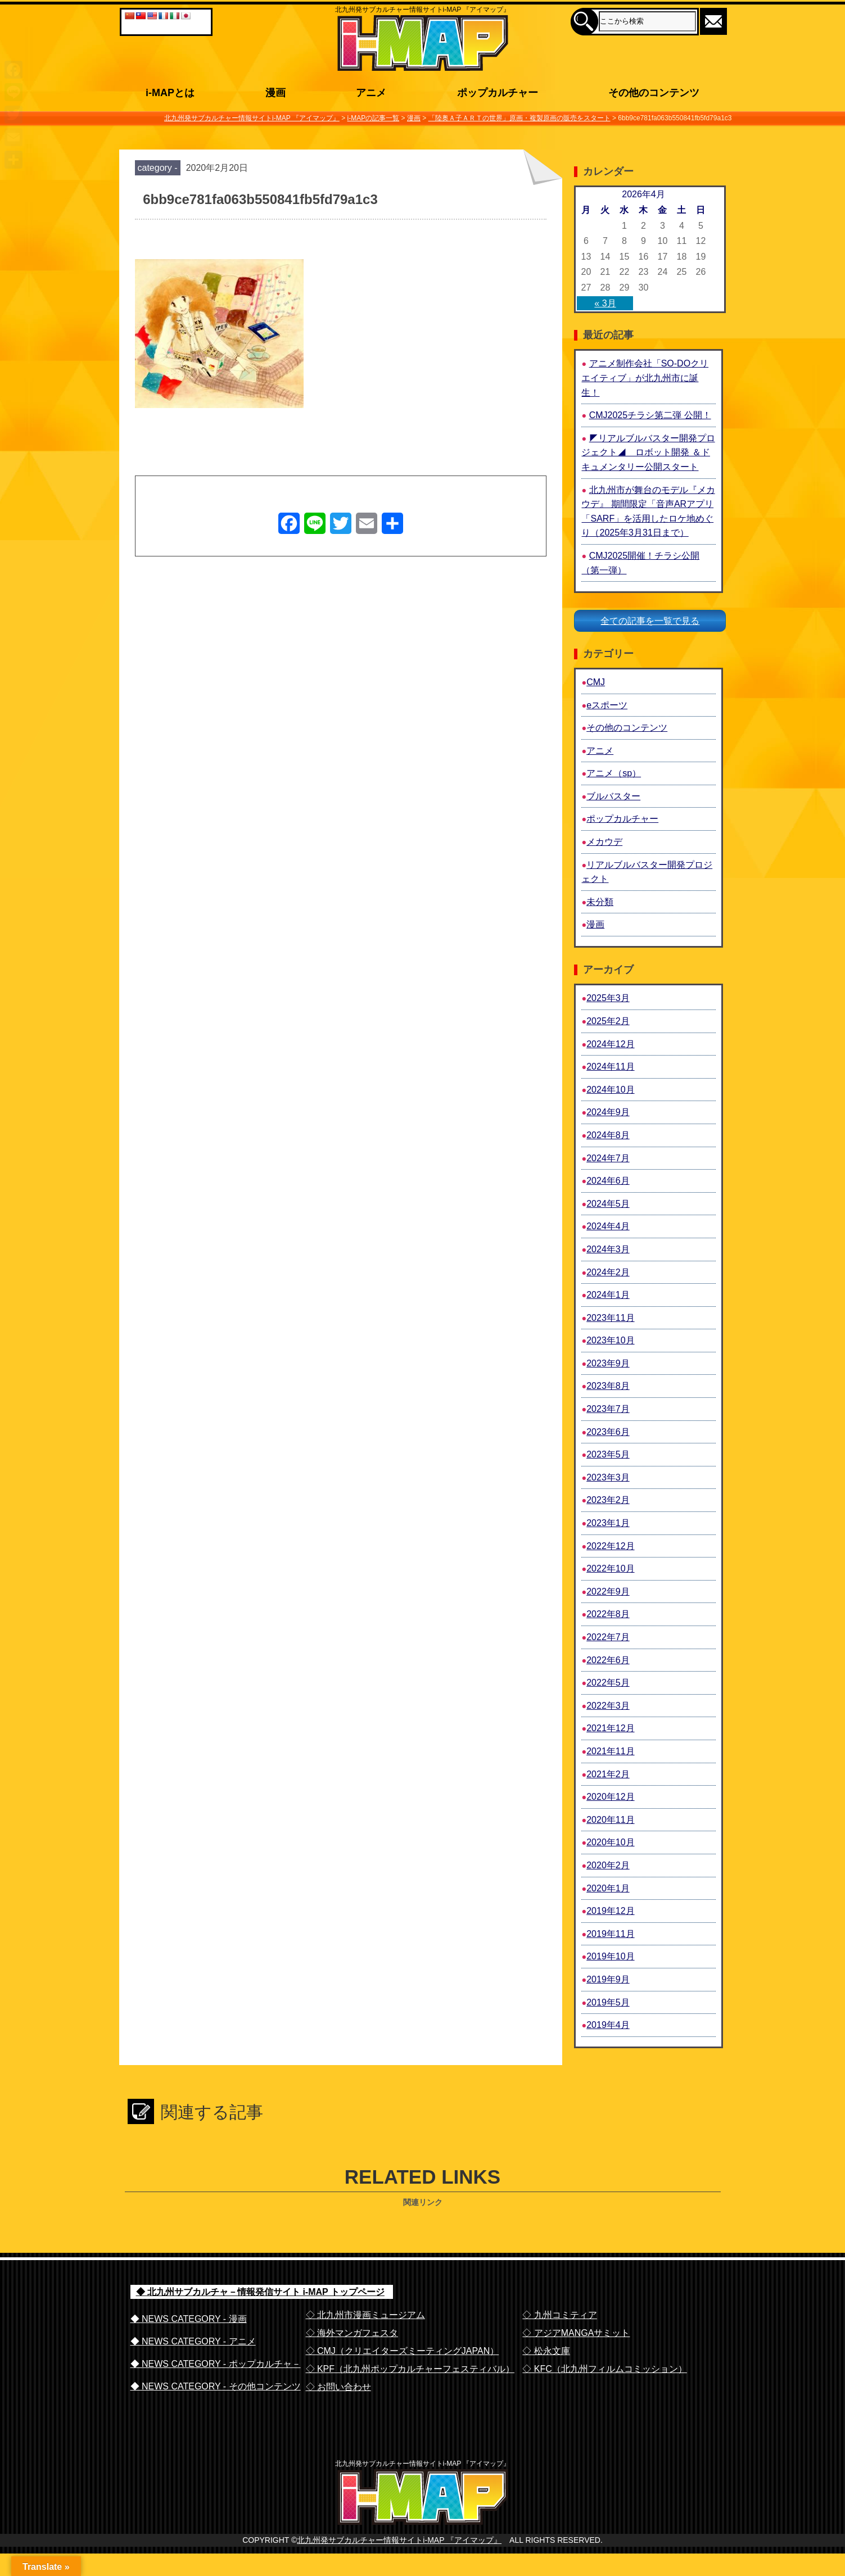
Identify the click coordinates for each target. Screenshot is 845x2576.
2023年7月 (608, 1409)
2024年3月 (608, 1249)
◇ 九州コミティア (559, 2315)
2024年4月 (608, 1226)
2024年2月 (608, 1272)
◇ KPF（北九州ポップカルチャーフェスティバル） (410, 2369)
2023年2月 (608, 1500)
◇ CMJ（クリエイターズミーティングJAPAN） (402, 2351)
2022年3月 (608, 1705)
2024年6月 (608, 1180)
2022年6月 (608, 1660)
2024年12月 (610, 1044)
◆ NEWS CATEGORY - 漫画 (188, 2319)
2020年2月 (608, 1865)
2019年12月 (610, 1911)
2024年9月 (608, 1112)
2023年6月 (608, 1432)
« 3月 (605, 303)
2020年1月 (608, 1888)
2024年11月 (610, 1066)
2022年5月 (608, 1682)
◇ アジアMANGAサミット (576, 2333)
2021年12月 (610, 1728)
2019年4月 (608, 2025)
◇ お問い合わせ (338, 2387)
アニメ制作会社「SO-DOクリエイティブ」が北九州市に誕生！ (644, 378)
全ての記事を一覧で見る (649, 621)
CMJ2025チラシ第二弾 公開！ (650, 415)
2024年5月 (608, 1203)
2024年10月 (610, 1089)
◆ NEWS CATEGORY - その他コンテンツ (215, 2386)
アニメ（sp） (613, 773)
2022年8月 (608, 1614)
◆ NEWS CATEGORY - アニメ (193, 2341)
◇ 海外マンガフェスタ (352, 2333)
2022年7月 (608, 1637)
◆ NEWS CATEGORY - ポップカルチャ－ (215, 2364)
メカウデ (604, 841)
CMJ (595, 682)
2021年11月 (610, 1751)
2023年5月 (608, 1454)
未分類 (599, 902)
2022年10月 (610, 1568)
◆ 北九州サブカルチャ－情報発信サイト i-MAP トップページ (260, 2292)
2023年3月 (608, 1477)
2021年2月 (608, 1774)
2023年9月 (608, 1363)
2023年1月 (608, 1523)
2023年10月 (610, 1340)
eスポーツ (606, 705)
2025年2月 (608, 1021)
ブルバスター (613, 796)
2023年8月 (608, 1386)
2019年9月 (608, 1979)
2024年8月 (608, 1135)
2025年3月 (608, 998)
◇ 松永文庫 (546, 2351)
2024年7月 (608, 1158)
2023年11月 (610, 1318)
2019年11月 (610, 1934)
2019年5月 (608, 2002)
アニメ (599, 750)
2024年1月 (608, 1295)
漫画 (595, 924)
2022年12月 (610, 1546)
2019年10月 (610, 1956)
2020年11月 (610, 1820)
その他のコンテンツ (626, 727)
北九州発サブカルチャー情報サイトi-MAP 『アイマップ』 (399, 2562)
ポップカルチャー (622, 818)
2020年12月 (610, 1796)
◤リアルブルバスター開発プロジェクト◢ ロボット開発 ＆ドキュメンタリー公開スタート (648, 452)
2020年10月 (610, 1842)
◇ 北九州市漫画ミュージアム (365, 2315)
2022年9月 (608, 1591)
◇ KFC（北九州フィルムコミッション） (604, 2369)
